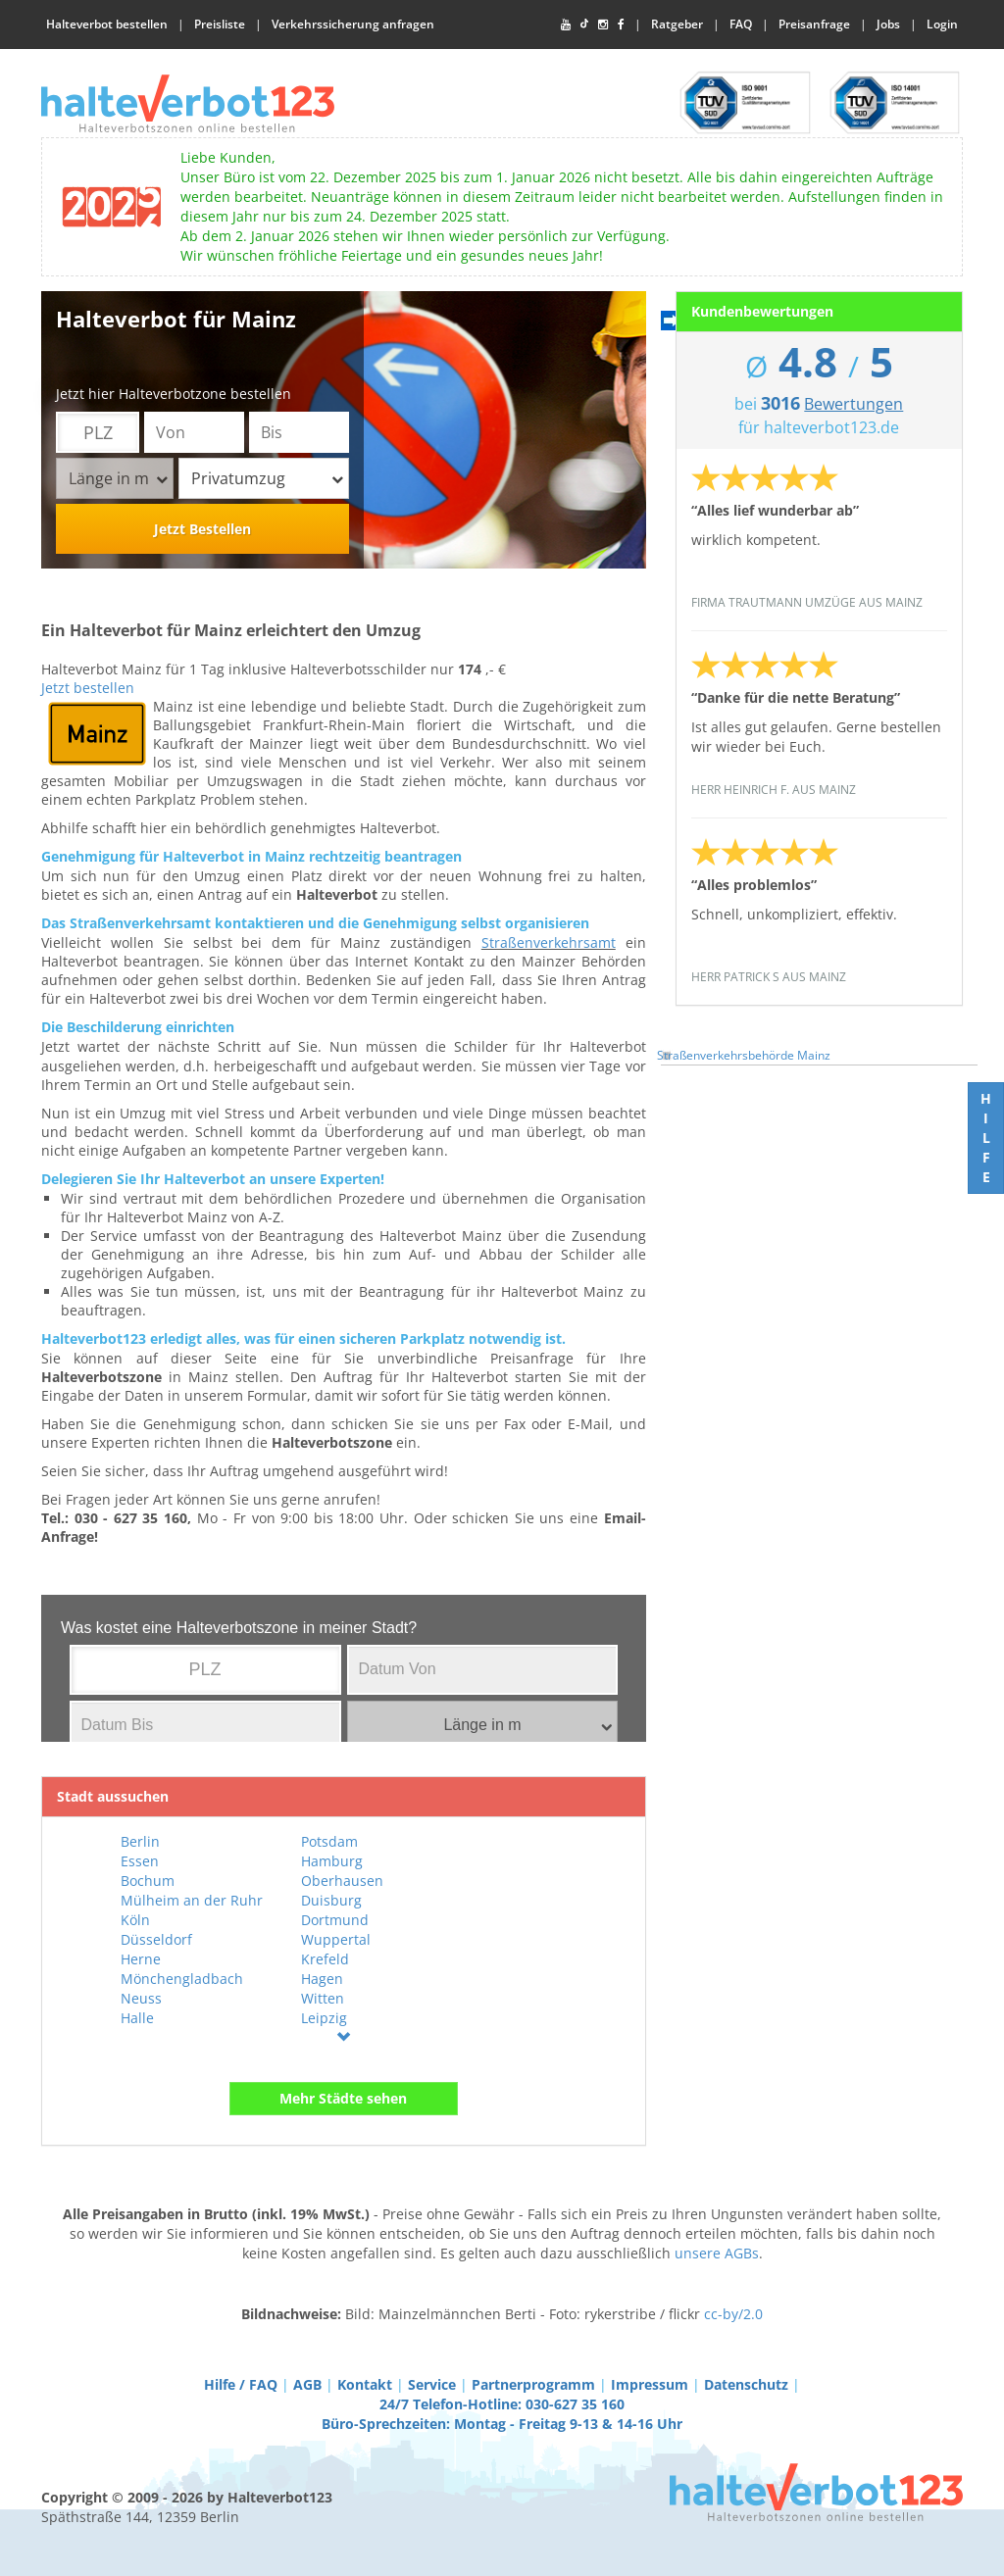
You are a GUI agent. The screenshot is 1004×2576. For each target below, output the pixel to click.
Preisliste (219, 24)
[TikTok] (584, 24)
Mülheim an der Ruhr (192, 1900)
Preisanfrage (814, 24)
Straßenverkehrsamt (548, 942)
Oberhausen (342, 1880)
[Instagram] (603, 24)
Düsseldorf (156, 1939)
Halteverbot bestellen (107, 24)
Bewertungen (853, 404)
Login (942, 24)
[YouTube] (566, 24)
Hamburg (332, 1861)
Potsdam (329, 1841)
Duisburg (331, 1900)
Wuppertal (336, 1939)
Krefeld (325, 1959)
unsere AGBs (717, 2253)
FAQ (740, 24)
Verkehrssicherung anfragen (353, 24)
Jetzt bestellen (87, 687)
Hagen (322, 1978)
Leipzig (324, 2017)
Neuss (141, 1998)
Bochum (148, 1880)
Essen (140, 1861)
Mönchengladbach (182, 1978)
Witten (322, 1998)
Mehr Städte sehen (343, 2098)
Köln (135, 1919)
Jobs (888, 24)
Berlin (140, 1841)
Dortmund (335, 1919)
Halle (137, 2017)
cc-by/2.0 (733, 2313)
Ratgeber (677, 24)
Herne (141, 1959)
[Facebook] (621, 24)
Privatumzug (267, 478)
